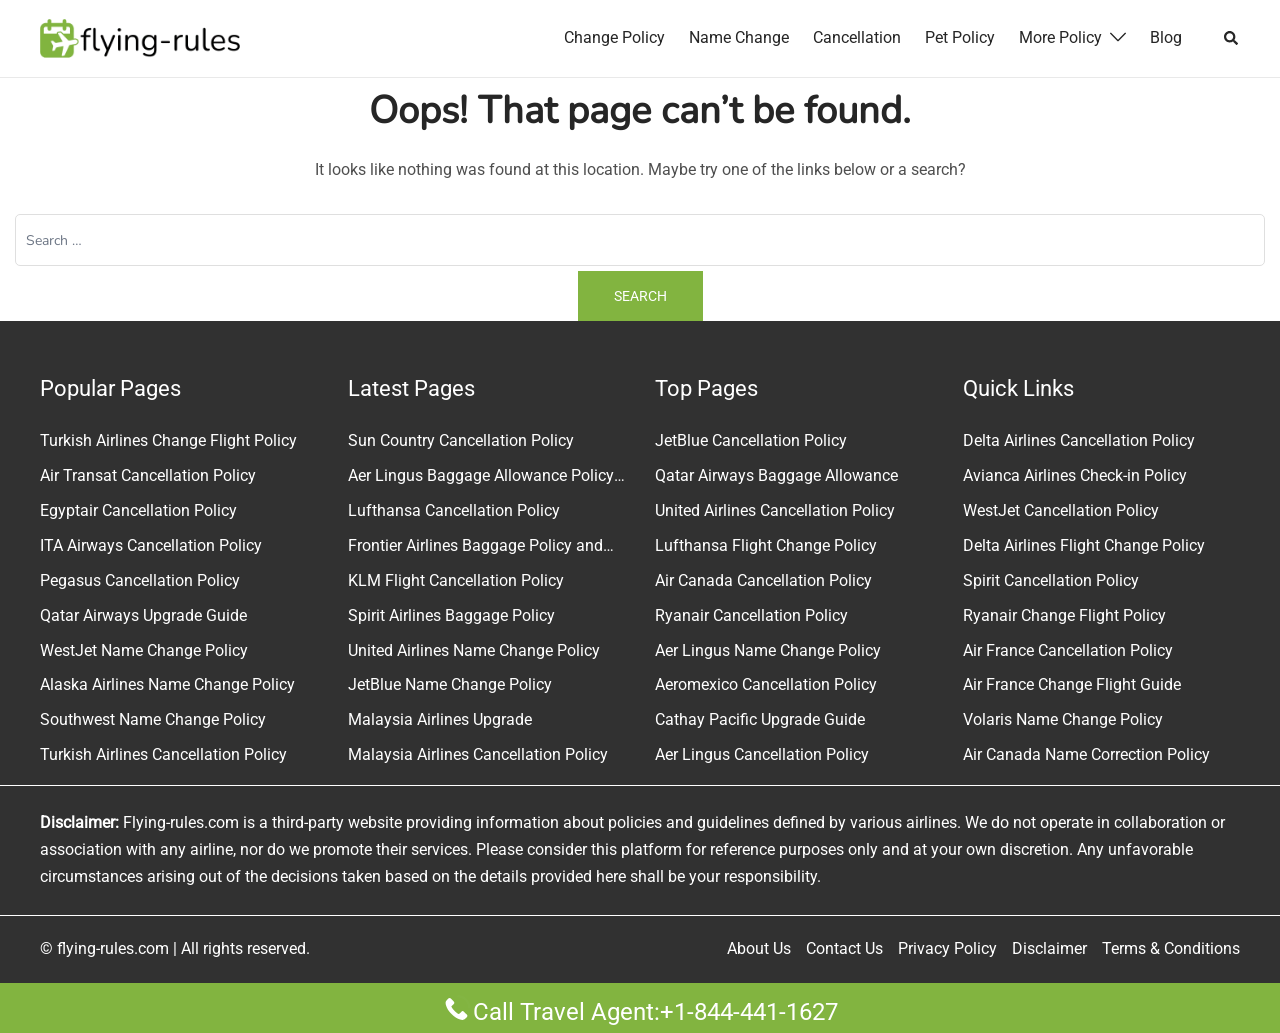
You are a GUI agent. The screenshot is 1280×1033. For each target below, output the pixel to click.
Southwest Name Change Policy (153, 719)
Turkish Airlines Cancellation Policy (163, 754)
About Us (759, 948)
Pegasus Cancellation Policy (140, 580)
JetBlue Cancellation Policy (751, 440)
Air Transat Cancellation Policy (148, 475)
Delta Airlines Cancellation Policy (1079, 440)
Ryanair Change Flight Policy (1064, 615)
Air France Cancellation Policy (1068, 650)
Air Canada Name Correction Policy (1086, 754)
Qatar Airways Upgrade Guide (143, 615)
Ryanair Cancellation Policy (751, 615)
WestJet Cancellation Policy (1061, 510)
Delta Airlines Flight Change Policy (1084, 545)
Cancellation (857, 37)
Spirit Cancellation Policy (1051, 580)
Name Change (739, 37)
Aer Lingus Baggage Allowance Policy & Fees (481, 478)
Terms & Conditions (1171, 948)
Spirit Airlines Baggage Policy (451, 615)
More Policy (1060, 37)
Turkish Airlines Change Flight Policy (168, 440)
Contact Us (844, 948)
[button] (1232, 38)
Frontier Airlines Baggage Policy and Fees (475, 548)
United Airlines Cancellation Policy (775, 510)
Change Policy (614, 37)
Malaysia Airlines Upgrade (440, 719)
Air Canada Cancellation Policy (763, 580)
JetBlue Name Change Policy (450, 684)
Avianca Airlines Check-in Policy (1075, 475)
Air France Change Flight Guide (1072, 684)
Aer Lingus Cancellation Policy (762, 754)
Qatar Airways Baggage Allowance (776, 475)
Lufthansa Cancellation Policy (454, 510)
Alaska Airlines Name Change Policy (167, 684)
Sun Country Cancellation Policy (461, 440)
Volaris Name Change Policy (1063, 719)
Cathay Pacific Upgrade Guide (760, 719)
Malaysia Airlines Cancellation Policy (478, 754)
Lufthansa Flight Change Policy (766, 545)
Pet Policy (960, 37)
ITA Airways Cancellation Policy (151, 545)
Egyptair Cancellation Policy (138, 510)
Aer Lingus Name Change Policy (768, 650)
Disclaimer (1049, 948)
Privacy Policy (947, 948)
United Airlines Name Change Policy (474, 650)
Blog (1166, 37)
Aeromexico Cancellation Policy (766, 684)
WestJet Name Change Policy (144, 650)
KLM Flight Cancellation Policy (456, 580)
